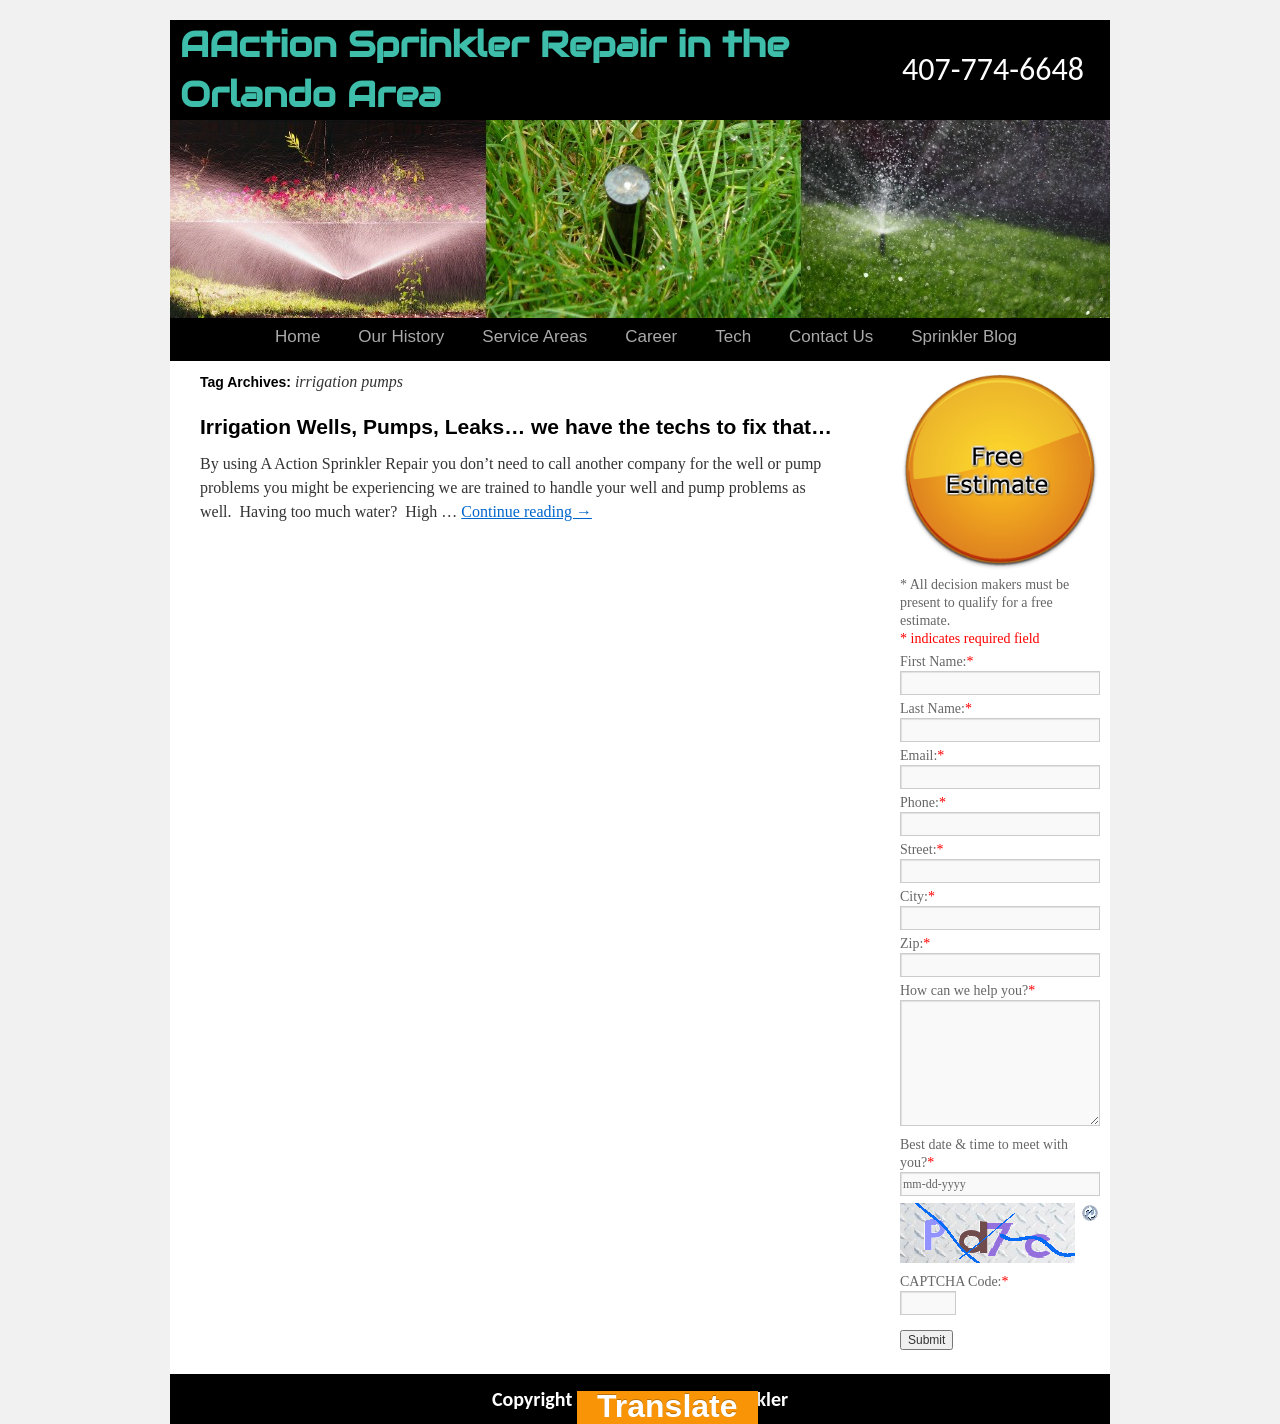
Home (297, 336)
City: (917, 896)
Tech (733, 336)
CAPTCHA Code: (954, 1281)
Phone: (923, 802)
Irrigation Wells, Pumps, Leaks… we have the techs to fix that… (516, 426)
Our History (401, 336)
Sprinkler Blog (964, 336)
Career (651, 336)
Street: (922, 849)
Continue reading (526, 511)
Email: (922, 755)
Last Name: (936, 708)
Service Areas (534, 336)
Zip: (915, 943)
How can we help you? (967, 990)
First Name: (937, 661)
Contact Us (831, 336)
